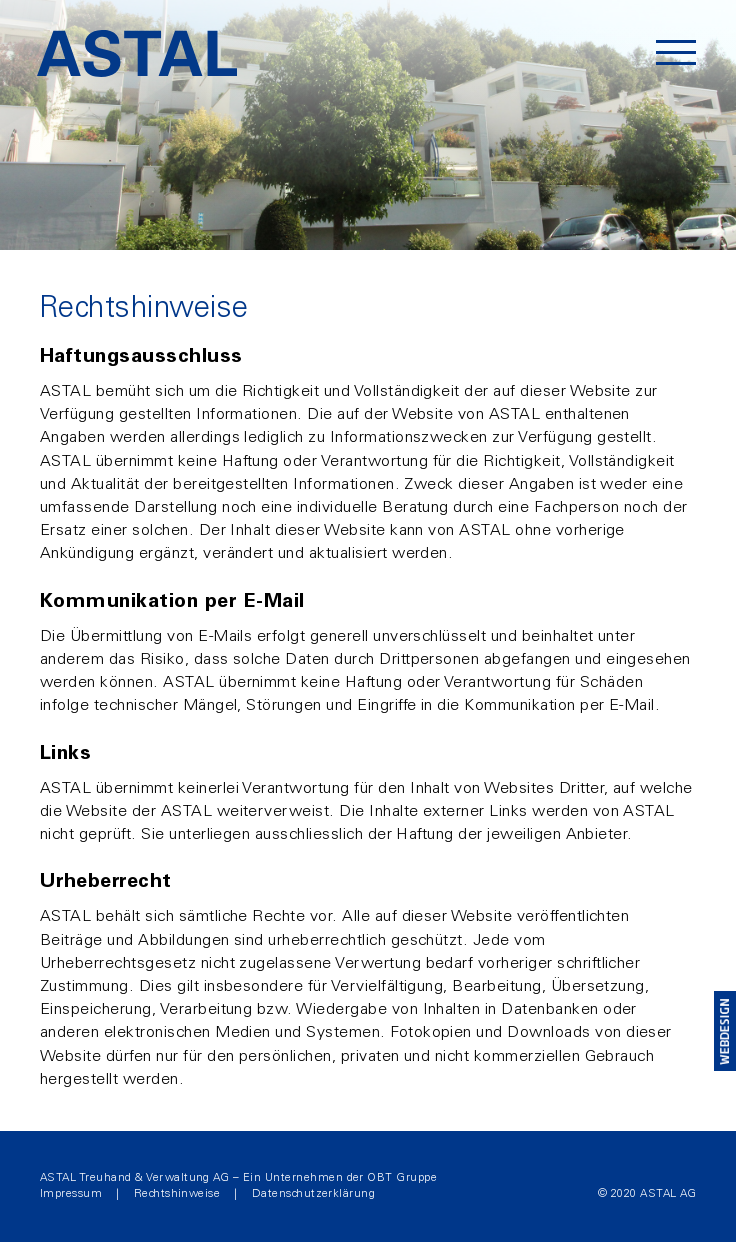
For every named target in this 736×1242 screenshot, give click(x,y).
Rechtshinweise (177, 1194)
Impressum (71, 1194)
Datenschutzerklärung (314, 1194)
